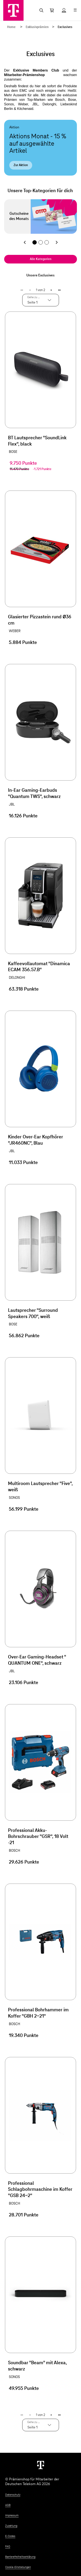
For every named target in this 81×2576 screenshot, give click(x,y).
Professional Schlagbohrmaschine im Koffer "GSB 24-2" (40, 2190)
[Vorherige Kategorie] (24, 242)
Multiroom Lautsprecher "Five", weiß (40, 1487)
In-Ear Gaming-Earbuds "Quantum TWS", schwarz (34, 793)
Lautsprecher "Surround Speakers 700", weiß (33, 1313)
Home (11, 27)
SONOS (14, 1498)
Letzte (60, 290)
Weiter (51, 290)
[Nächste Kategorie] (56, 242)
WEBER (15, 631)
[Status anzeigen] (63, 10)
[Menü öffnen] (75, 10)
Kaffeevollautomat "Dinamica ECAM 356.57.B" (39, 967)
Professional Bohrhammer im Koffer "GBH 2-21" (38, 2013)
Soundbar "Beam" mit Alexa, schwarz (37, 2366)
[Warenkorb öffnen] (51, 10)
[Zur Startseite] (13, 10)
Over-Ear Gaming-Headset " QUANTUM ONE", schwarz (37, 1660)
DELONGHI (17, 978)
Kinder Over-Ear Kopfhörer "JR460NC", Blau (35, 1140)
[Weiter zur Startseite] (40, 2465)
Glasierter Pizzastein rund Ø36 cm (39, 620)
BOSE (13, 452)
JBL (12, 804)
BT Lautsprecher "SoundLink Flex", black (37, 441)
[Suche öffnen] (40, 10)
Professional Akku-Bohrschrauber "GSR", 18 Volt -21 (38, 1837)
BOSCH (14, 1851)
